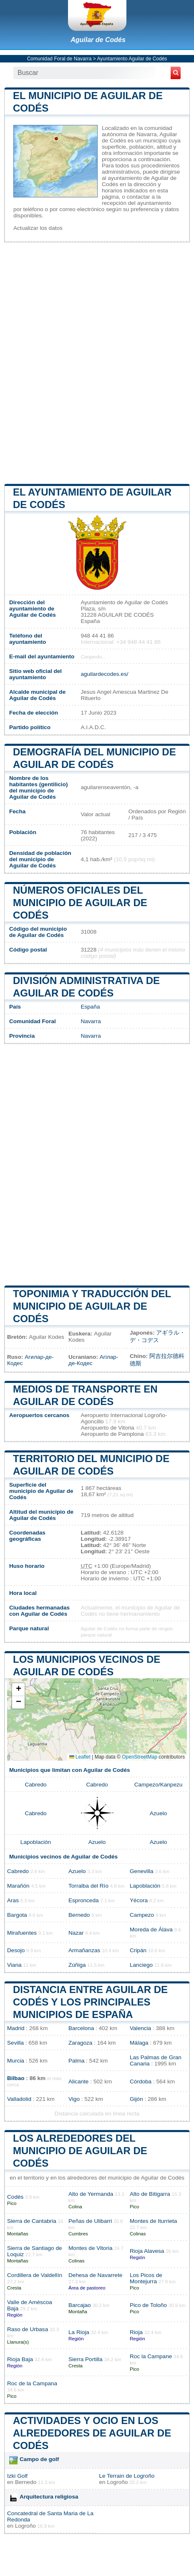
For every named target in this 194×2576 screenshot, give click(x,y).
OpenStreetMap (139, 1757)
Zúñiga (77, 1965)
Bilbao (16, 2078)
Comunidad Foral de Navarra (59, 59)
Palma (76, 2061)
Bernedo (79, 1915)
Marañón (18, 1886)
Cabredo (35, 1784)
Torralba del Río (88, 1886)
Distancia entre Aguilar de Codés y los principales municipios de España (90, 2002)
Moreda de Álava (151, 1929)
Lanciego (141, 1965)
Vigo (74, 2099)
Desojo (16, 1950)
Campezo (142, 1915)
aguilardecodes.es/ (104, 674)
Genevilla (142, 1871)
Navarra (91, 1021)
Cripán (138, 1950)
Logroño (117, 2482)
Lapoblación (35, 1842)
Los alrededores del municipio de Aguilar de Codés (80, 2151)
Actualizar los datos (38, 228)
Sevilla (15, 2043)
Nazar (75, 1933)
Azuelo (158, 1813)
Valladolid (19, 2099)
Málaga (139, 2043)
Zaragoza (80, 2043)
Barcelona (81, 2028)
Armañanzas (84, 1950)
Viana (14, 1965)
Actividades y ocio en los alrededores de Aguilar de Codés (92, 2433)
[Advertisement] (97, 362)
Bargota (17, 1915)
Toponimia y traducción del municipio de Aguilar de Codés (92, 1306)
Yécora (139, 1900)
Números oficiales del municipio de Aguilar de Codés (80, 902)
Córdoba (140, 2081)
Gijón (136, 2099)
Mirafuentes (22, 1933)
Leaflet (80, 1757)
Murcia (15, 2061)
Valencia (140, 2028)
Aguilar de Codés (98, 39)
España (90, 1007)
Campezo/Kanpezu (158, 1784)
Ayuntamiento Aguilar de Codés (132, 59)
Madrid (16, 2028)
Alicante (78, 2081)
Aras (13, 1900)
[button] (18, 1689)
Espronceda (83, 1900)
